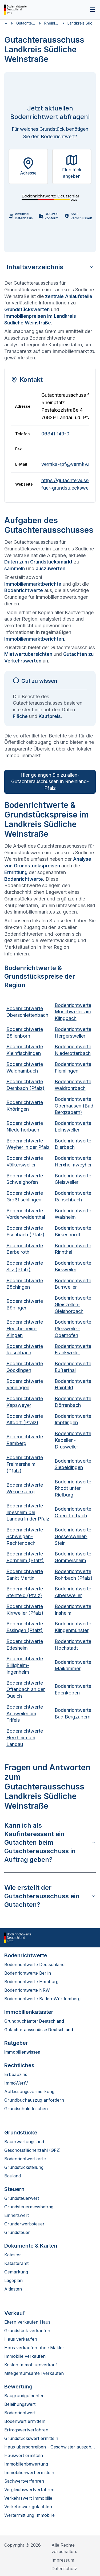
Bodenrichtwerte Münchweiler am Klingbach (73, 1011)
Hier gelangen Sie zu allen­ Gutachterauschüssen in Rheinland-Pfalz (50, 781)
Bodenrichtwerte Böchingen (24, 1284)
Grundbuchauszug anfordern (34, 2100)
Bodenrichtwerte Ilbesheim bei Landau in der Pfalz (27, 1512)
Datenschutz (64, 2568)
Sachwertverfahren (24, 2481)
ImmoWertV (16, 2083)
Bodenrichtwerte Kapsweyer (24, 1402)
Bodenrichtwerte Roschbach (24, 1349)
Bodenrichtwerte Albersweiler (73, 1592)
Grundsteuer (17, 2232)
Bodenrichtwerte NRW (27, 1990)
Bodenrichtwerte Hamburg (31, 1981)
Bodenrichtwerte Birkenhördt (73, 1231)
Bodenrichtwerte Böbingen (24, 1304)
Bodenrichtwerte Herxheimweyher (73, 1161)
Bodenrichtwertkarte (25, 2158)
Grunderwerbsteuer (24, 2223)
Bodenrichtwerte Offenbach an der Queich (25, 1689)
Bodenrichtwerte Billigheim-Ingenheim (24, 1665)
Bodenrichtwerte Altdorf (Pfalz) (24, 1419)
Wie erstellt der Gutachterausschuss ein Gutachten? (50, 1896)
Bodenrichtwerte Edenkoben (73, 1689)
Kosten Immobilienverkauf (30, 2364)
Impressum (62, 2560)
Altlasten (13, 2289)
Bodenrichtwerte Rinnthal (73, 1249)
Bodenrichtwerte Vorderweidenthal (25, 1214)
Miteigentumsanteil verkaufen (34, 2373)
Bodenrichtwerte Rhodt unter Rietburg (73, 1488)
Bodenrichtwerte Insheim (73, 1609)
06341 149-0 (55, 433)
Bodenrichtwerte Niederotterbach (73, 1050)
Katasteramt (16, 2263)
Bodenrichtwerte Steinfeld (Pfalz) (24, 1592)
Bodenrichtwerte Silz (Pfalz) (24, 1266)
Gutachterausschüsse (26, 23)
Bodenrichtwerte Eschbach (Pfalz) (25, 1231)
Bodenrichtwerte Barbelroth (24, 1249)
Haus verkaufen (20, 2339)
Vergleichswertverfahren (29, 2489)
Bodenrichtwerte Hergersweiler (73, 1032)
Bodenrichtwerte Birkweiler (73, 1266)
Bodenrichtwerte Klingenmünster (73, 1627)
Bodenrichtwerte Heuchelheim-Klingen (24, 1328)
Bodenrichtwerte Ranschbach (73, 1196)
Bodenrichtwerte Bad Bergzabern (73, 1713)
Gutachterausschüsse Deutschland (38, 2029)
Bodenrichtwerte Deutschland (34, 1964)
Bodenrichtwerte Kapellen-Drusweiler (73, 1440)
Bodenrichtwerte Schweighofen (24, 1179)
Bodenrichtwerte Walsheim (73, 1214)
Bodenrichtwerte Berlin (27, 1973)
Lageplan (13, 2280)
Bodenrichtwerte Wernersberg (24, 1488)
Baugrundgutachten (24, 2395)
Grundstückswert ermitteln (31, 2438)
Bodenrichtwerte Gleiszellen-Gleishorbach (73, 1304)
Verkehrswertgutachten (28, 2506)
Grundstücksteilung (23, 2167)
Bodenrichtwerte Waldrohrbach (73, 1085)
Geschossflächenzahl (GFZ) (32, 2150)
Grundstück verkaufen (27, 2330)
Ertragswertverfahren (26, 2429)
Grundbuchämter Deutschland (34, 2021)
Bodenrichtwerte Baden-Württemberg (42, 1998)
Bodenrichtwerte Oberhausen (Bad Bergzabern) (74, 1105)
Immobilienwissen (22, 2052)
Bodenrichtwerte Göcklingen (24, 1367)
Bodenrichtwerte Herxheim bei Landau (24, 1737)
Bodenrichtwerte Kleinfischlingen (24, 1050)
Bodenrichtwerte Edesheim (24, 1644)
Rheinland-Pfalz (51, 23)
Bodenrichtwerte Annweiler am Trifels (24, 1713)
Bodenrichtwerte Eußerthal (73, 1367)
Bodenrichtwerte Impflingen (73, 1419)
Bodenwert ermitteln (24, 2421)
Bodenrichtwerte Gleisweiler (73, 1179)
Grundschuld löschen (26, 2108)
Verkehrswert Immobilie (28, 2498)
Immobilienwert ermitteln (29, 2472)
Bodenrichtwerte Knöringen (24, 1106)
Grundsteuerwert (21, 2198)
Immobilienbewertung (26, 2464)
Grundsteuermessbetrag (28, 2206)
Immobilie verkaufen (25, 2356)
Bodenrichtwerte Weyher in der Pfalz (28, 1144)
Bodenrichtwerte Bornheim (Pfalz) (25, 1557)
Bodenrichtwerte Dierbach (73, 1144)
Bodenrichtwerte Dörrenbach (73, 1402)
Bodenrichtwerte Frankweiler (73, 1349)
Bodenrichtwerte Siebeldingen (73, 1464)
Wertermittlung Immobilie (29, 2515)
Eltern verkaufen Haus (27, 2322)
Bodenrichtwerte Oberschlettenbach (27, 1012)
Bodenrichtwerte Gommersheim (73, 1557)
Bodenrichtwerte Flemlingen (73, 1067)
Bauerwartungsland (24, 2141)
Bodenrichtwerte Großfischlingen (24, 1196)
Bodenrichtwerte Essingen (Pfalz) (24, 1627)
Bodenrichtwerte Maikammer (73, 1665)
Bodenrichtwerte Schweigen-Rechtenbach (24, 1536)
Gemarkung (16, 2272)
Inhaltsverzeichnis (50, 267)
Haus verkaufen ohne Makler (34, 2347)
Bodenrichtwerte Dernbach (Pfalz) (25, 1085)
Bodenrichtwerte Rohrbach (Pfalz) (74, 1575)
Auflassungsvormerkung (29, 2091)
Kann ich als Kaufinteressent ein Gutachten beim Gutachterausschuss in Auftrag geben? (50, 1842)
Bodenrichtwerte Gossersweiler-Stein (73, 1536)
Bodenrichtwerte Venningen (24, 1384)
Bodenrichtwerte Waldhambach (24, 1067)
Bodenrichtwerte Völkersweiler (24, 1161)
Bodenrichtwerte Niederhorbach (24, 1126)
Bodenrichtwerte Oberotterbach (73, 1512)
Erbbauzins (15, 2074)
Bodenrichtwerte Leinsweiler (73, 1126)
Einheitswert (16, 2215)
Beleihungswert (19, 2404)
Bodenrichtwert (19, 2412)
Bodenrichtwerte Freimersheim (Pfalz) (24, 1464)
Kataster (12, 2254)
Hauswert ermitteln (23, 2455)
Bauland (12, 2175)
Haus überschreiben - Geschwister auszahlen (50, 2447)
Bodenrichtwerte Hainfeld (73, 1384)
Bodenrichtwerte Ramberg (24, 1440)
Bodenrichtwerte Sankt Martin (24, 1575)
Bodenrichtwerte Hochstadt (73, 1644)
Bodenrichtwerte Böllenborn (24, 1032)
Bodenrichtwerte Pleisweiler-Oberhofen (73, 1328)
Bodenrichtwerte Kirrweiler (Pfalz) (24, 1609)
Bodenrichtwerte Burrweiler (73, 1284)
